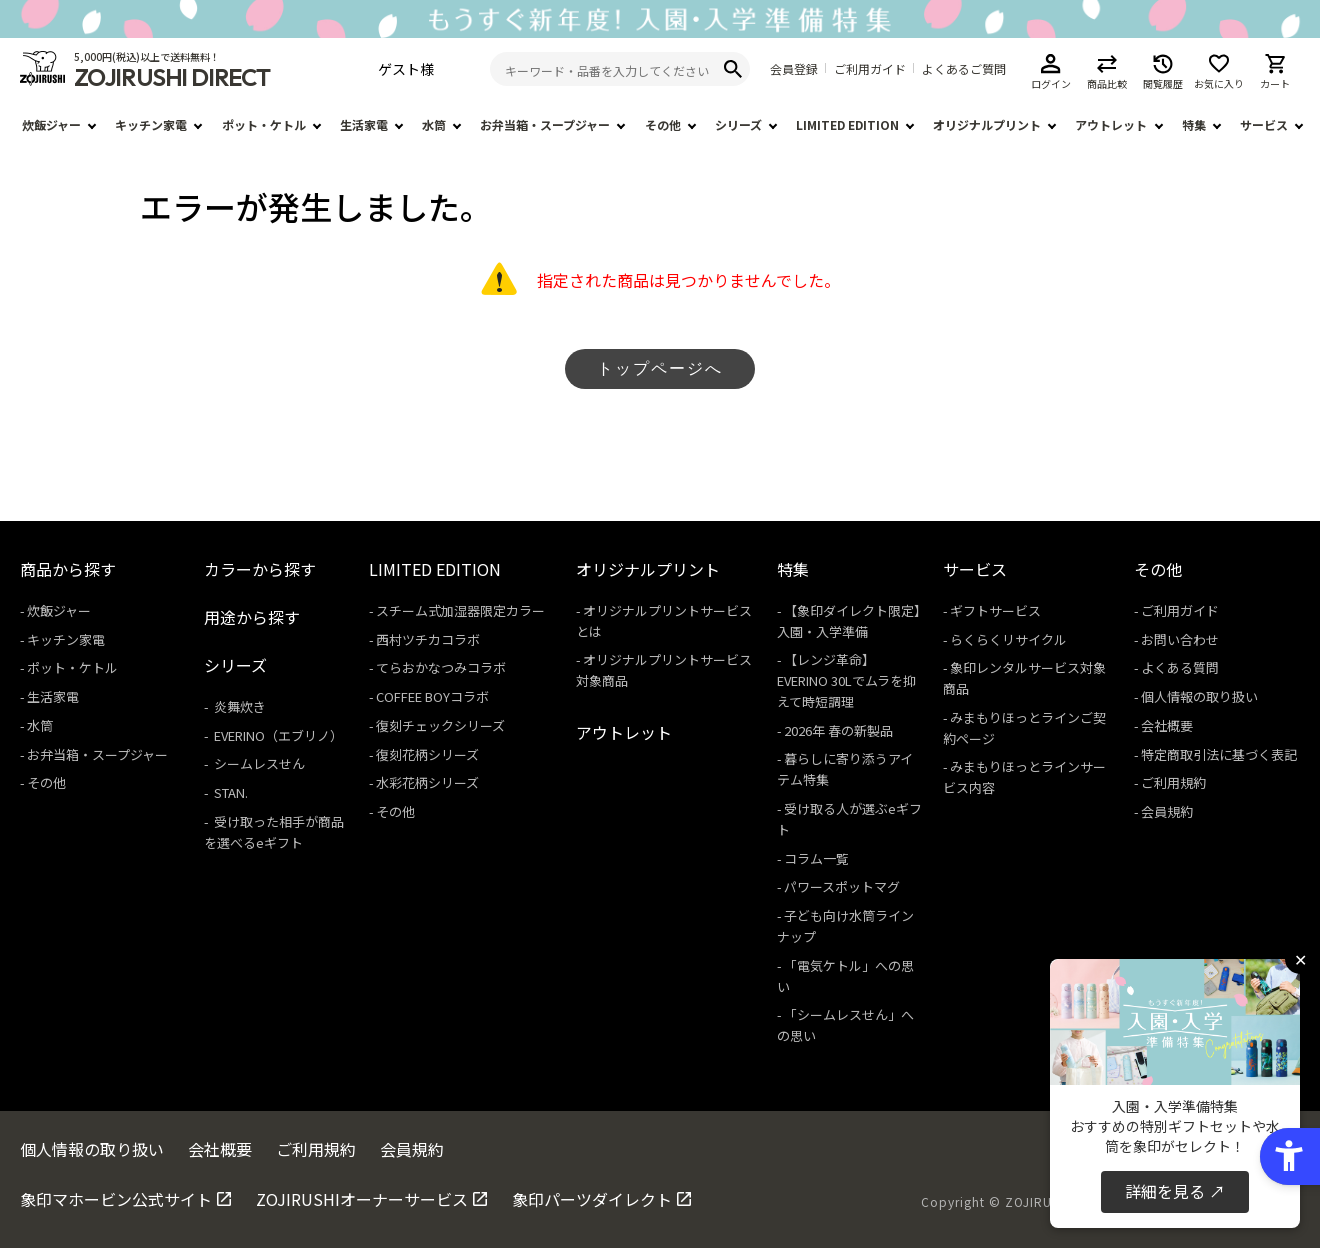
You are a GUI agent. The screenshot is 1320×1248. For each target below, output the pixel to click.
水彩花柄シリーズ (427, 782)
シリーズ (738, 124)
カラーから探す (260, 569)
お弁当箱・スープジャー (545, 124)
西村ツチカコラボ (428, 639)
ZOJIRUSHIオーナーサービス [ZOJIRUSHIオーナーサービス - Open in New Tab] (362, 1199)
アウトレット (1111, 124)
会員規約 (1167, 811)
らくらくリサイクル (1008, 639)
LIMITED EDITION (847, 124)
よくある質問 (1180, 667)
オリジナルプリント (987, 124)
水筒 (434, 124)
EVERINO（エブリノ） (277, 735)
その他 (663, 124)
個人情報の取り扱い (1199, 696)
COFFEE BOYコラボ (432, 696)
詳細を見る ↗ (1175, 1191)
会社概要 (1167, 725)
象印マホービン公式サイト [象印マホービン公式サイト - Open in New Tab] (116, 1199)
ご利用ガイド (870, 69)
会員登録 (794, 69)
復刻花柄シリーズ (427, 754)
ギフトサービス (995, 610)
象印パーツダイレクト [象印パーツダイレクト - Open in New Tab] (592, 1199)
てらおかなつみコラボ (441, 667)
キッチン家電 (151, 124)
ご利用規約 (1173, 782)
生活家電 (364, 124)
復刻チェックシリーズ (440, 725)
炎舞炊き (238, 706)
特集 (1194, 124)
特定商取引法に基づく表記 (1219, 754)
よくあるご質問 (964, 69)
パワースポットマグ (842, 886)
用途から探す (252, 617)
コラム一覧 (816, 858)
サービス (1264, 124)
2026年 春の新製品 (838, 730)
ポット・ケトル (264, 124)
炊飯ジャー (51, 124)
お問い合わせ (1180, 639)
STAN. (229, 792)
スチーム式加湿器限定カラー (460, 610)
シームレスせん (258, 763)
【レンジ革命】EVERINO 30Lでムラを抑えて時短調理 (846, 680)
